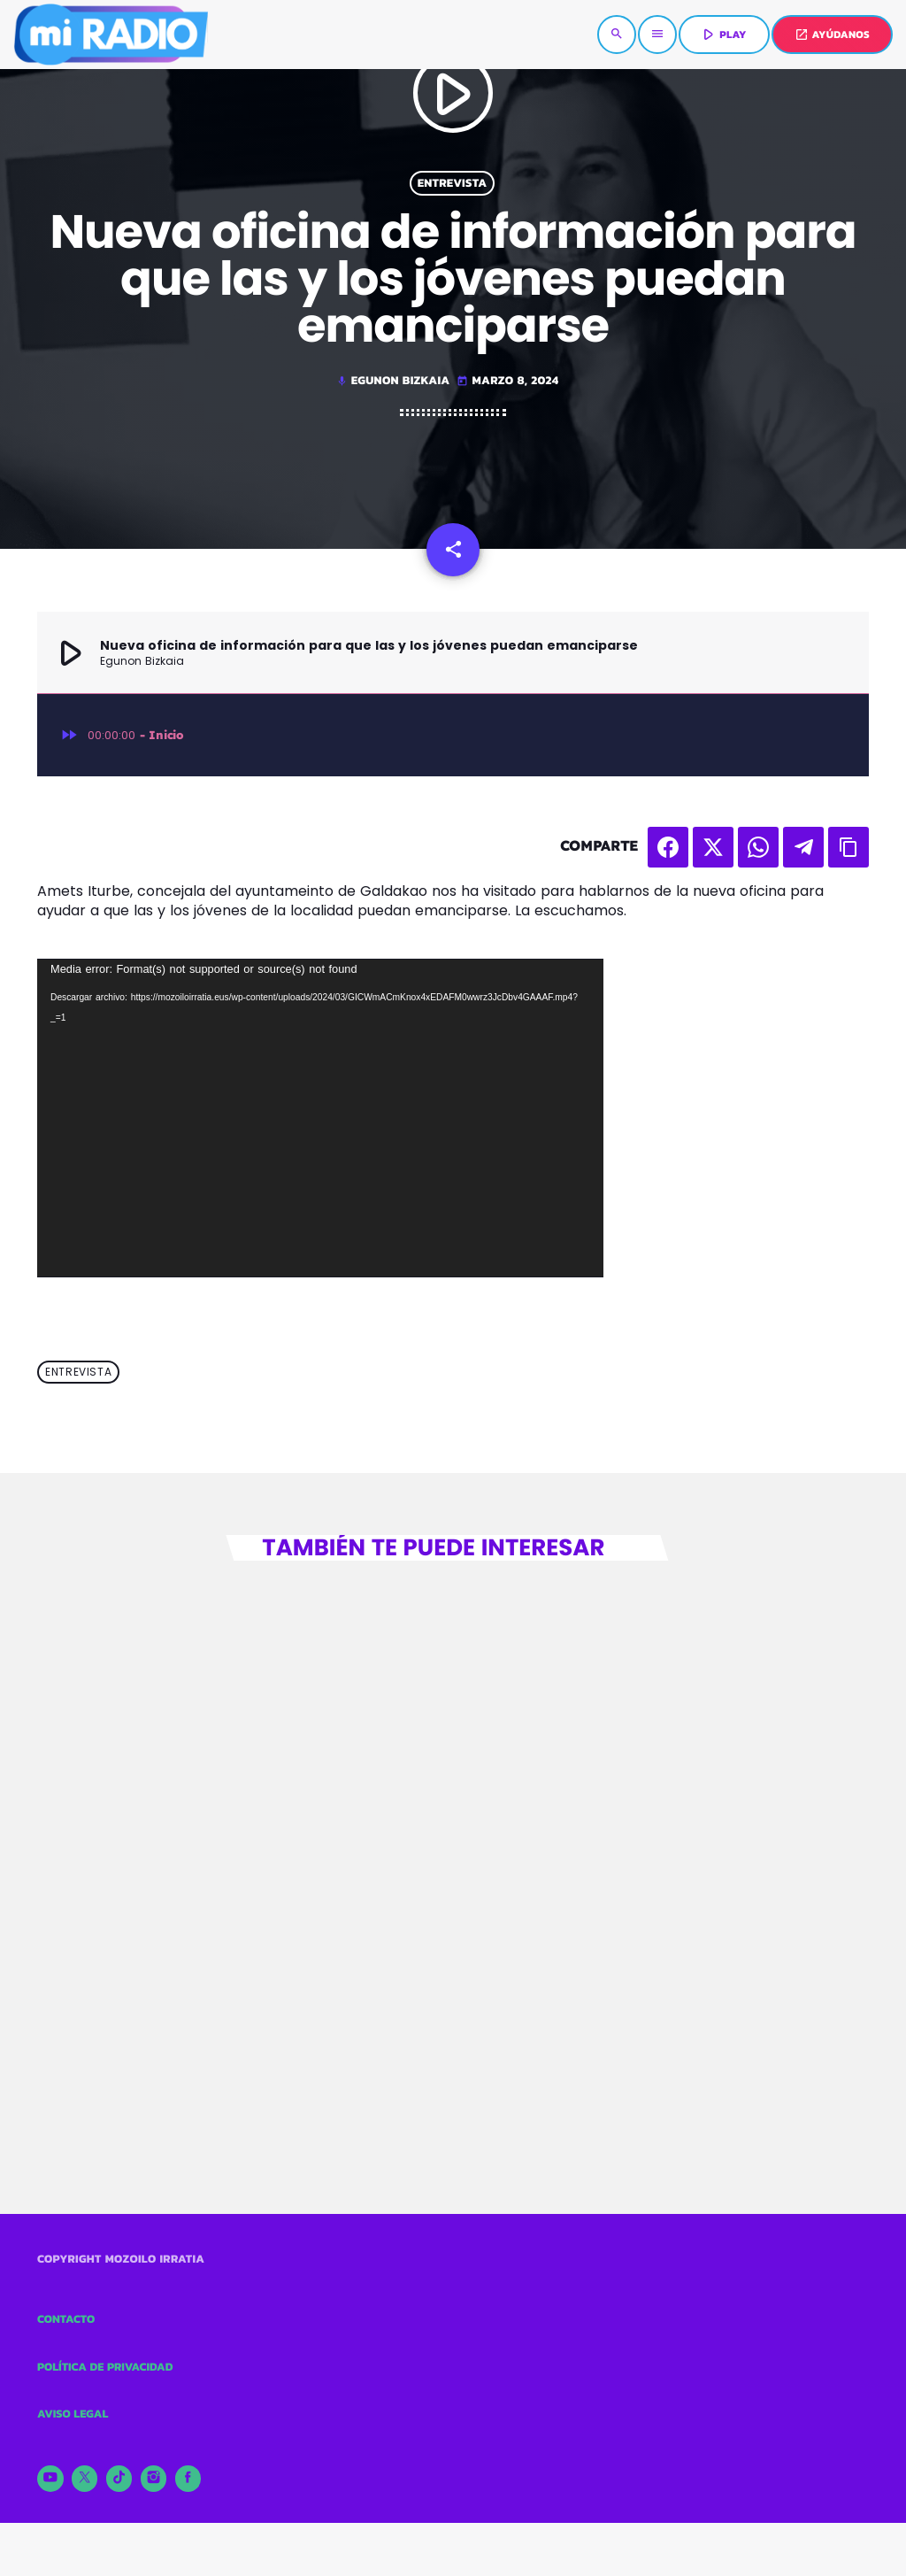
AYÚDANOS (832, 34)
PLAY (722, 34)
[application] (320, 1118)
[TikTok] (119, 2478)
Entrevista (453, 183)
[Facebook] (188, 2478)
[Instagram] (154, 2478)
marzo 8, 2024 (507, 380)
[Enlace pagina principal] (110, 35)
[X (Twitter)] (85, 2478)
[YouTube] (50, 2478)
